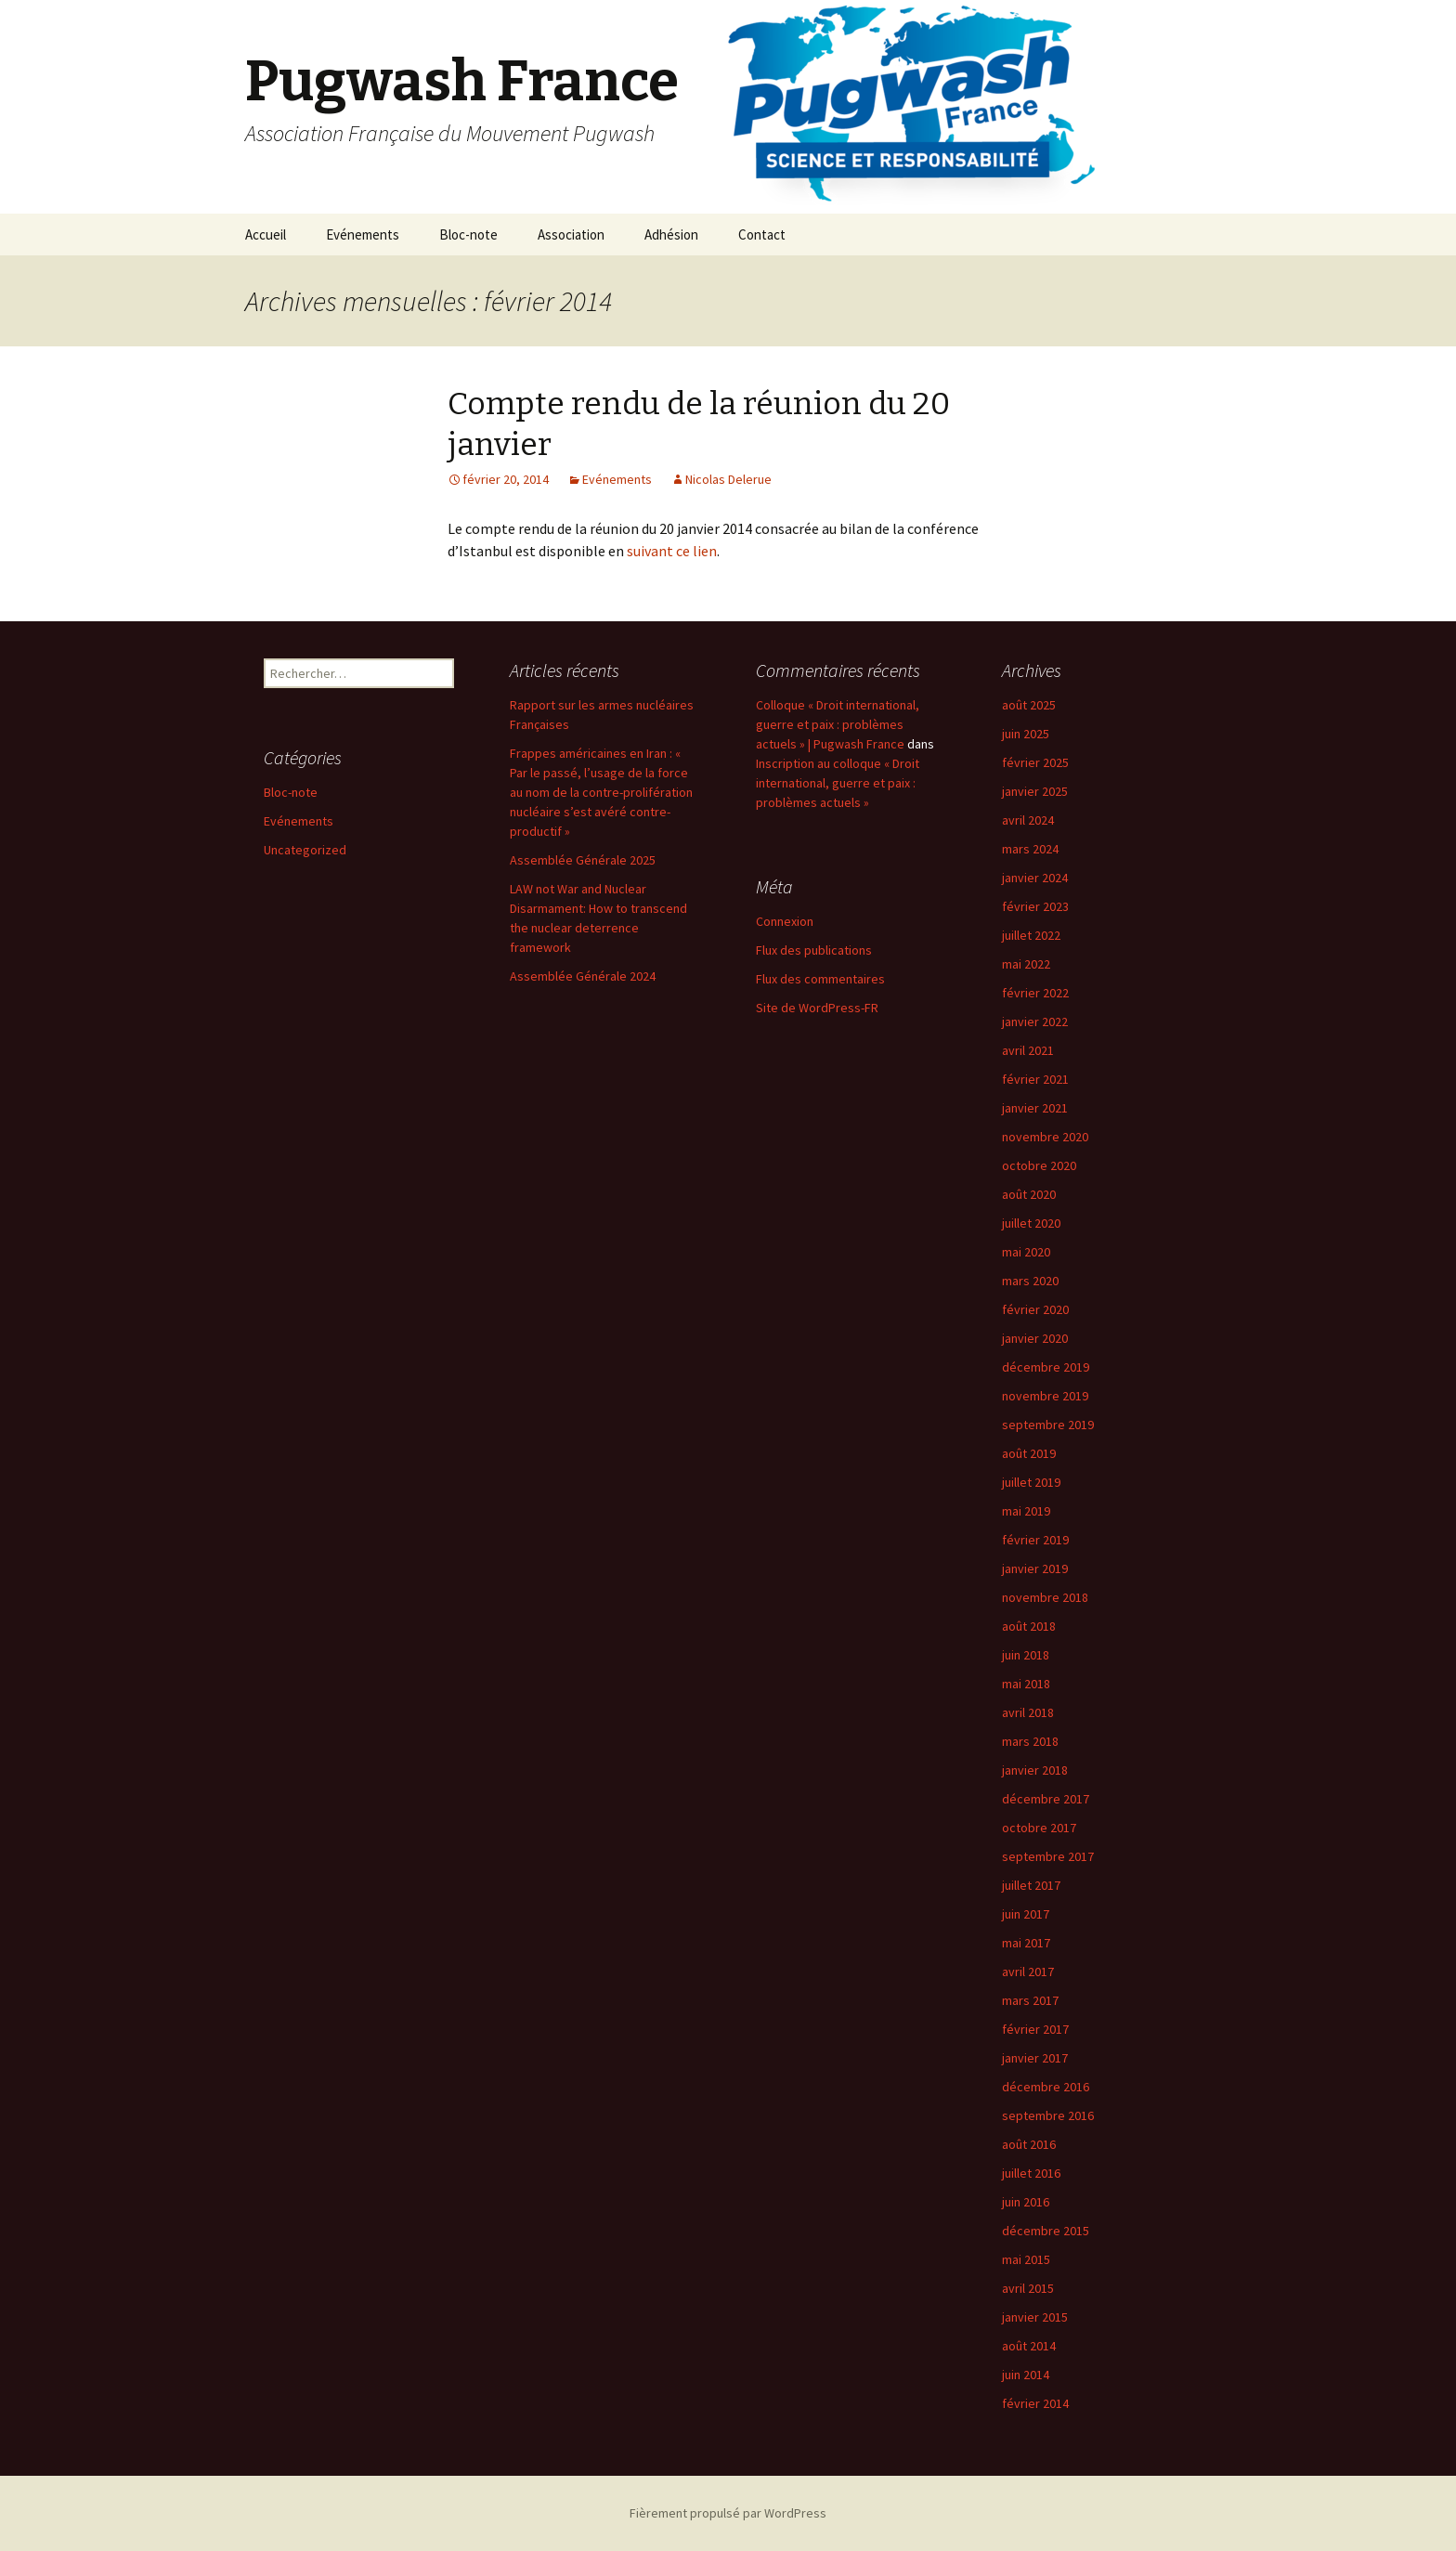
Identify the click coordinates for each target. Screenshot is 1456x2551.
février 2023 (1035, 906)
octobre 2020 (1039, 1165)
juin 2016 (1025, 2201)
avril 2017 (1028, 1971)
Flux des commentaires (820, 978)
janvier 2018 (1035, 1770)
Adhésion (671, 234)
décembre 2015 (1045, 2230)
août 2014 (1029, 2345)
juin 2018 (1025, 1654)
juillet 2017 (1031, 1885)
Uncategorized (305, 849)
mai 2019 (1026, 1511)
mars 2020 (1030, 1280)
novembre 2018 (1045, 1597)
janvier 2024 (1035, 877)
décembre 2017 (1045, 1798)
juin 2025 (1025, 733)
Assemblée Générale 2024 (583, 976)
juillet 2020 (1031, 1223)
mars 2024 (1030, 848)
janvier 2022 (1035, 1021)
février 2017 (1035, 2029)
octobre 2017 (1039, 1827)
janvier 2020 (1035, 1338)
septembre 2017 (1048, 1856)
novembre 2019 (1045, 1395)
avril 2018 (1028, 1712)
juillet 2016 (1031, 2173)
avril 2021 (1028, 1050)
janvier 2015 (1035, 2317)
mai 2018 (1026, 1683)
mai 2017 (1026, 1942)
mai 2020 (1026, 1251)
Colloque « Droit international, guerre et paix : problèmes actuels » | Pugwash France (837, 724)
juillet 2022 (1031, 935)
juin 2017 (1025, 1914)
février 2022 (1035, 992)
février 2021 (1035, 1079)
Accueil (265, 234)
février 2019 (1035, 1539)
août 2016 (1029, 2144)
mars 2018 (1030, 1741)
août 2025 (1029, 704)
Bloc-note (468, 234)
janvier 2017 (1035, 2058)
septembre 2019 (1048, 1424)
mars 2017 (1030, 2000)
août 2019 (1029, 1453)
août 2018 (1029, 1626)
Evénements (362, 234)
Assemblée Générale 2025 (583, 860)
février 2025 (1035, 762)
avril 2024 (1028, 820)
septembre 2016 (1048, 2115)
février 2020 (1035, 1309)
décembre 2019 (1045, 1367)
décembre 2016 (1045, 2086)
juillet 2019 (1031, 1482)
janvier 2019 (1035, 1568)
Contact (762, 234)
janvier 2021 (1035, 1108)
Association (571, 234)
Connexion (784, 921)
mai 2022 (1026, 964)
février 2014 (1035, 2403)
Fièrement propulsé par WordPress (728, 2513)
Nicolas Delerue (728, 479)
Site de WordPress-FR (817, 1007)
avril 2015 (1028, 2288)
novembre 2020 (1045, 1136)
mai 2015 (1026, 2259)
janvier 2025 (1035, 791)
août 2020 (1029, 1194)
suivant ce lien (672, 550)
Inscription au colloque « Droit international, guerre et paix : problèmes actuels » (837, 783)
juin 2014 (1025, 2374)
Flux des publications (814, 950)
